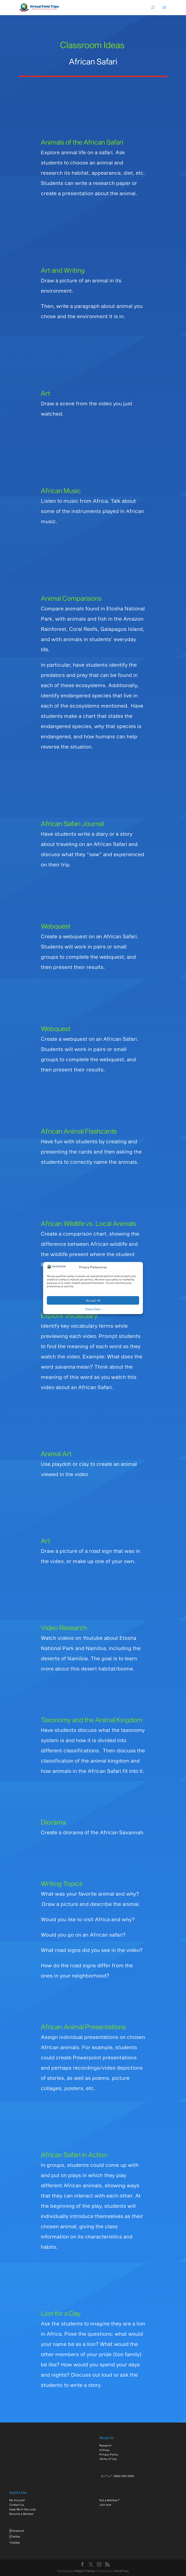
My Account (17, 2500)
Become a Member (21, 2513)
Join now (105, 2504)
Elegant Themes (84, 2570)
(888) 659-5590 (123, 2475)
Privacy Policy (93, 1308)
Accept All (93, 1300)
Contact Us (16, 2504)
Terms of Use (108, 2458)
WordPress (121, 2570)
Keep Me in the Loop (22, 2509)
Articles (104, 2449)
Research (105, 2445)
